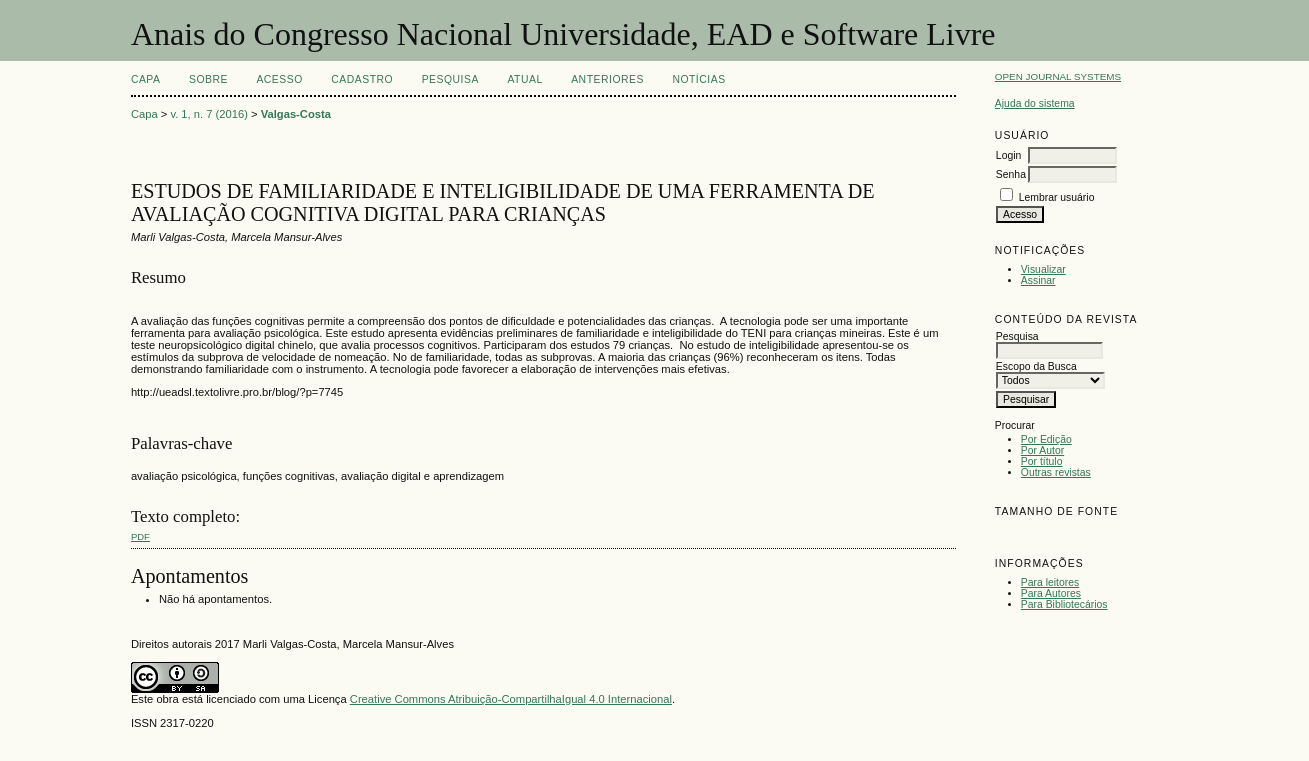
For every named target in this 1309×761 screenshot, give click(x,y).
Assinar (1038, 280)
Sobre (208, 79)
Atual (524, 79)
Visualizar (1043, 269)
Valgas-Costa (296, 114)
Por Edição (1046, 439)
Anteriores (607, 79)
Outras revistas (1056, 472)
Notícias (698, 79)
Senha (1011, 174)
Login (1008, 155)
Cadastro (362, 79)
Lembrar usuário (1057, 197)
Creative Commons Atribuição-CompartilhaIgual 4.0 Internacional (511, 699)
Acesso (279, 79)
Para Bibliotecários (1064, 604)
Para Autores (1051, 593)
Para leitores (1050, 582)
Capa (146, 79)
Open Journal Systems (1058, 76)
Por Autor (1042, 450)
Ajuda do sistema (1035, 103)
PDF (140, 536)
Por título (1042, 461)
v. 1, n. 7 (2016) (209, 114)
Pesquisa (450, 79)
